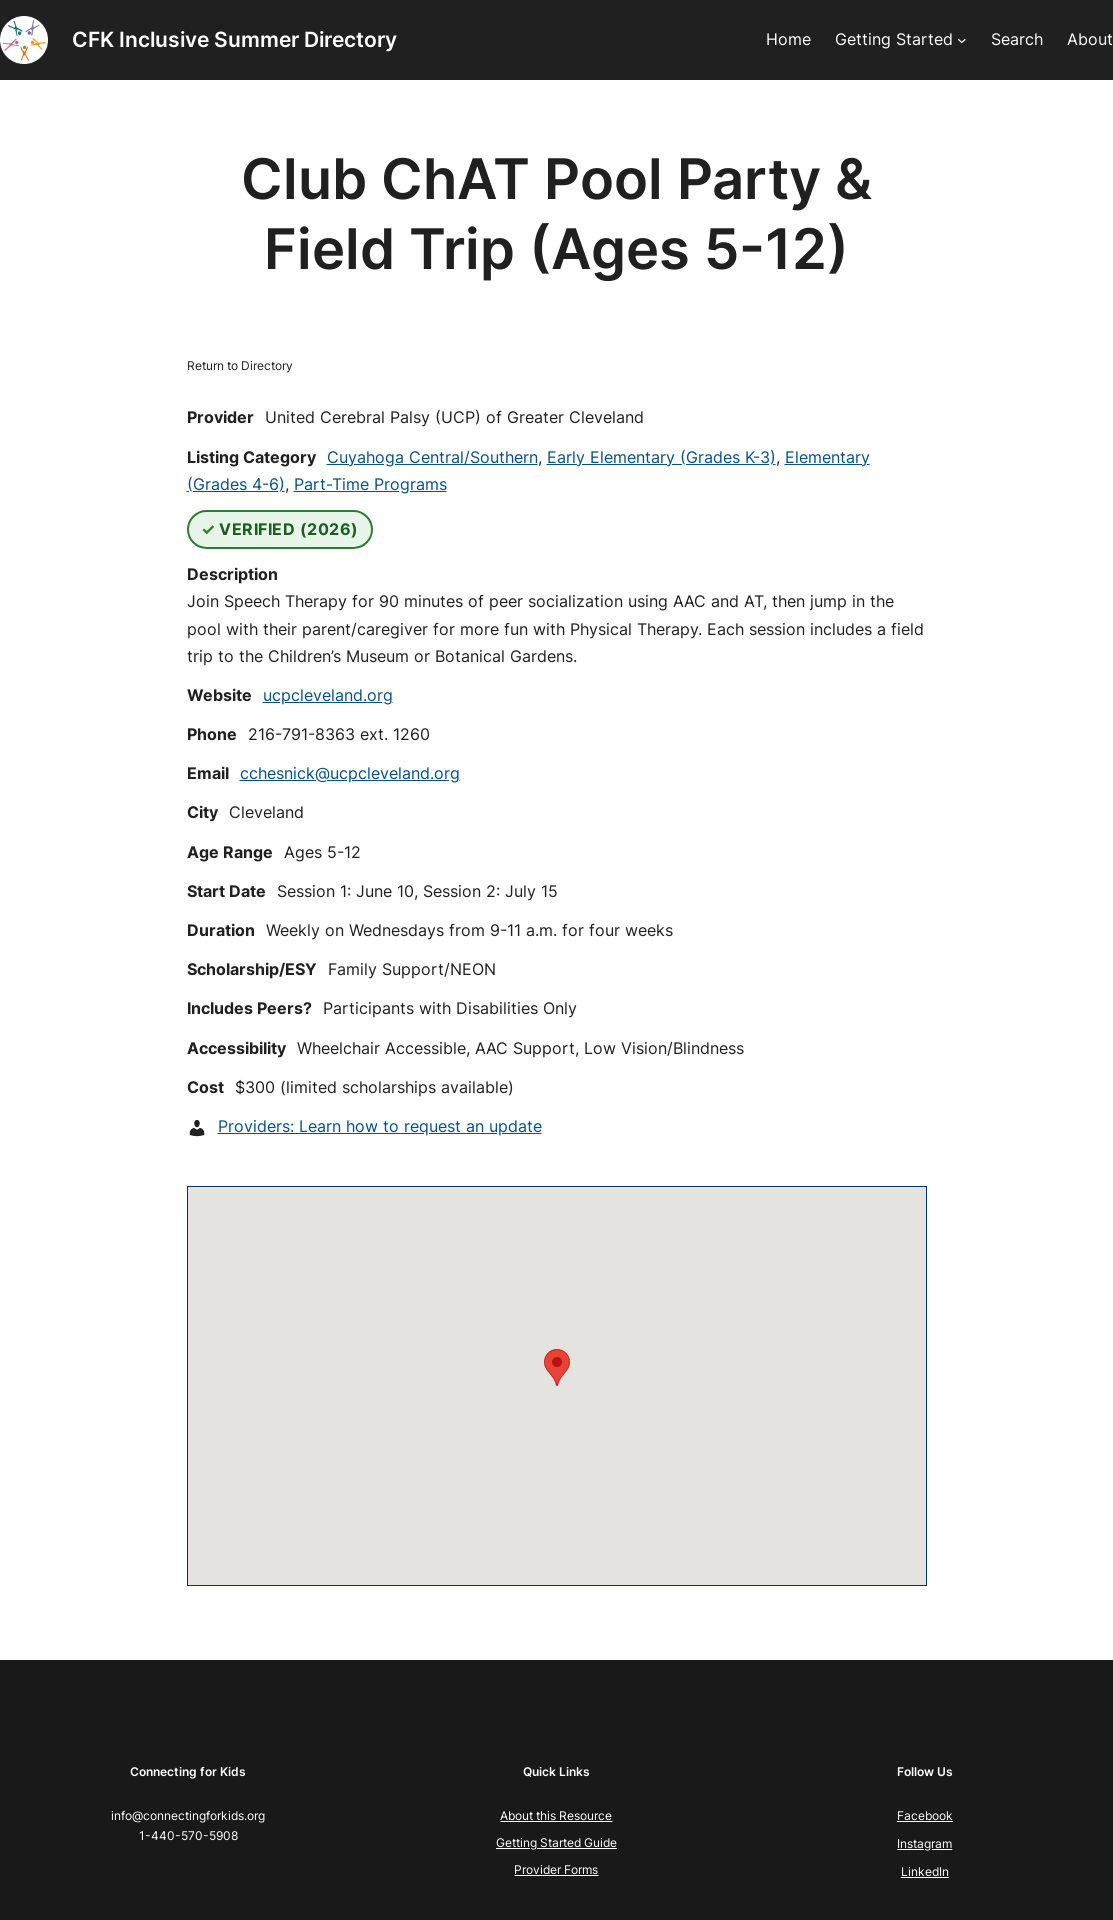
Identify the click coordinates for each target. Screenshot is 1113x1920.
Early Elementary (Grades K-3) (661, 457)
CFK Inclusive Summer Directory (234, 39)
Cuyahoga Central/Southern (432, 457)
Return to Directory (240, 365)
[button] (557, 1367)
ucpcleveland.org (328, 695)
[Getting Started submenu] (962, 40)
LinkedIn (925, 1871)
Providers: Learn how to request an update (380, 1126)
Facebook (925, 1815)
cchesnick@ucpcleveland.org (350, 773)
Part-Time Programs (370, 484)
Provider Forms (556, 1869)
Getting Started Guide (556, 1842)
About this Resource (556, 1815)
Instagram (924, 1843)
